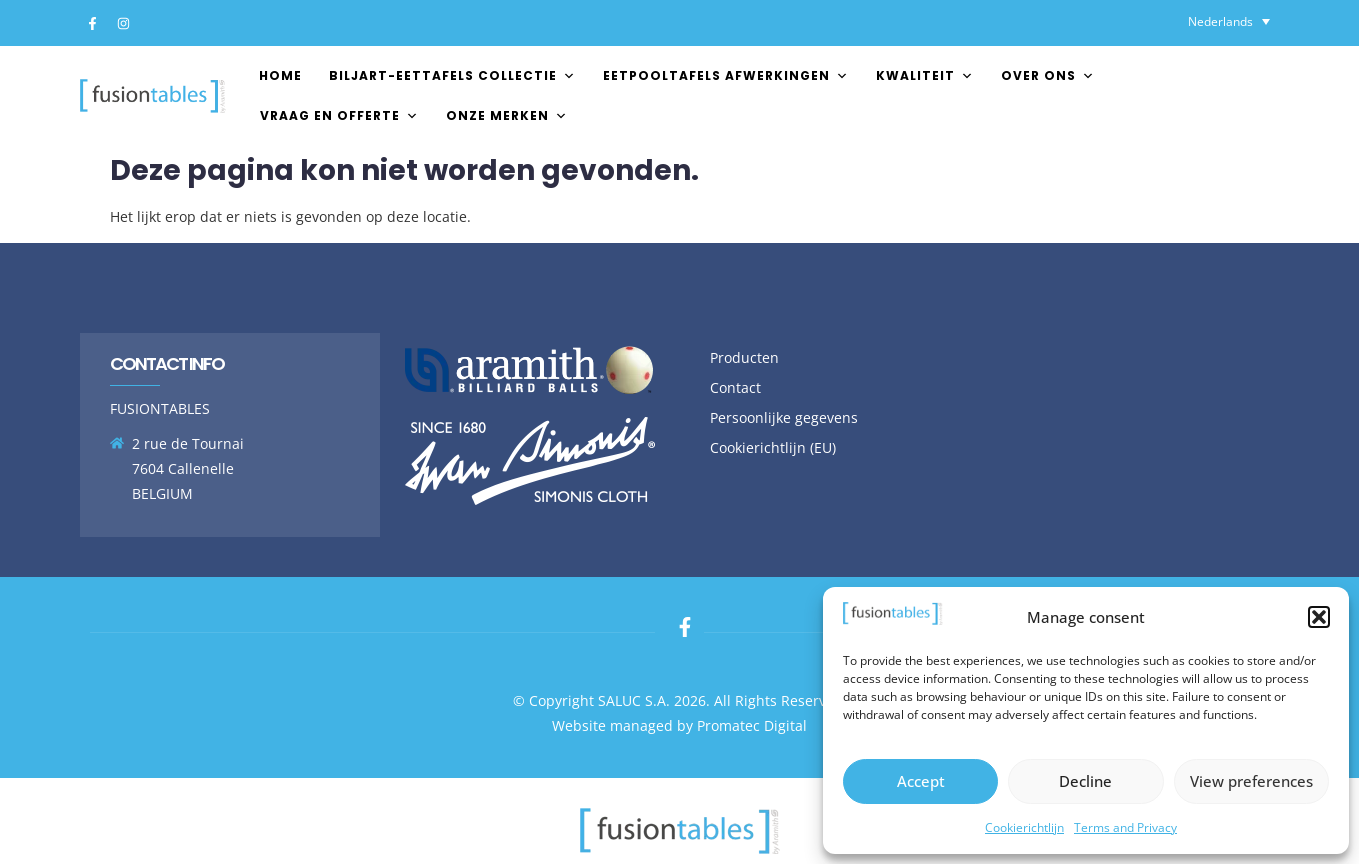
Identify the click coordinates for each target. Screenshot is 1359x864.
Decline (1085, 781)
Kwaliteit (925, 75)
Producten (744, 357)
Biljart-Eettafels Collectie (452, 75)
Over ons (1048, 75)
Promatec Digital (752, 725)
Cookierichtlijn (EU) (773, 447)
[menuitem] (1229, 21)
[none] (1229, 21)
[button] (1319, 617)
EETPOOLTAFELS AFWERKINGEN (726, 75)
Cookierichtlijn (1024, 827)
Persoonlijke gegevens (784, 417)
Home (280, 75)
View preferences (1251, 781)
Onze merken (507, 115)
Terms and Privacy (1125, 827)
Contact (735, 387)
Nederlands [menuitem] (1220, 21)
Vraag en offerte (339, 115)
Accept (921, 781)
